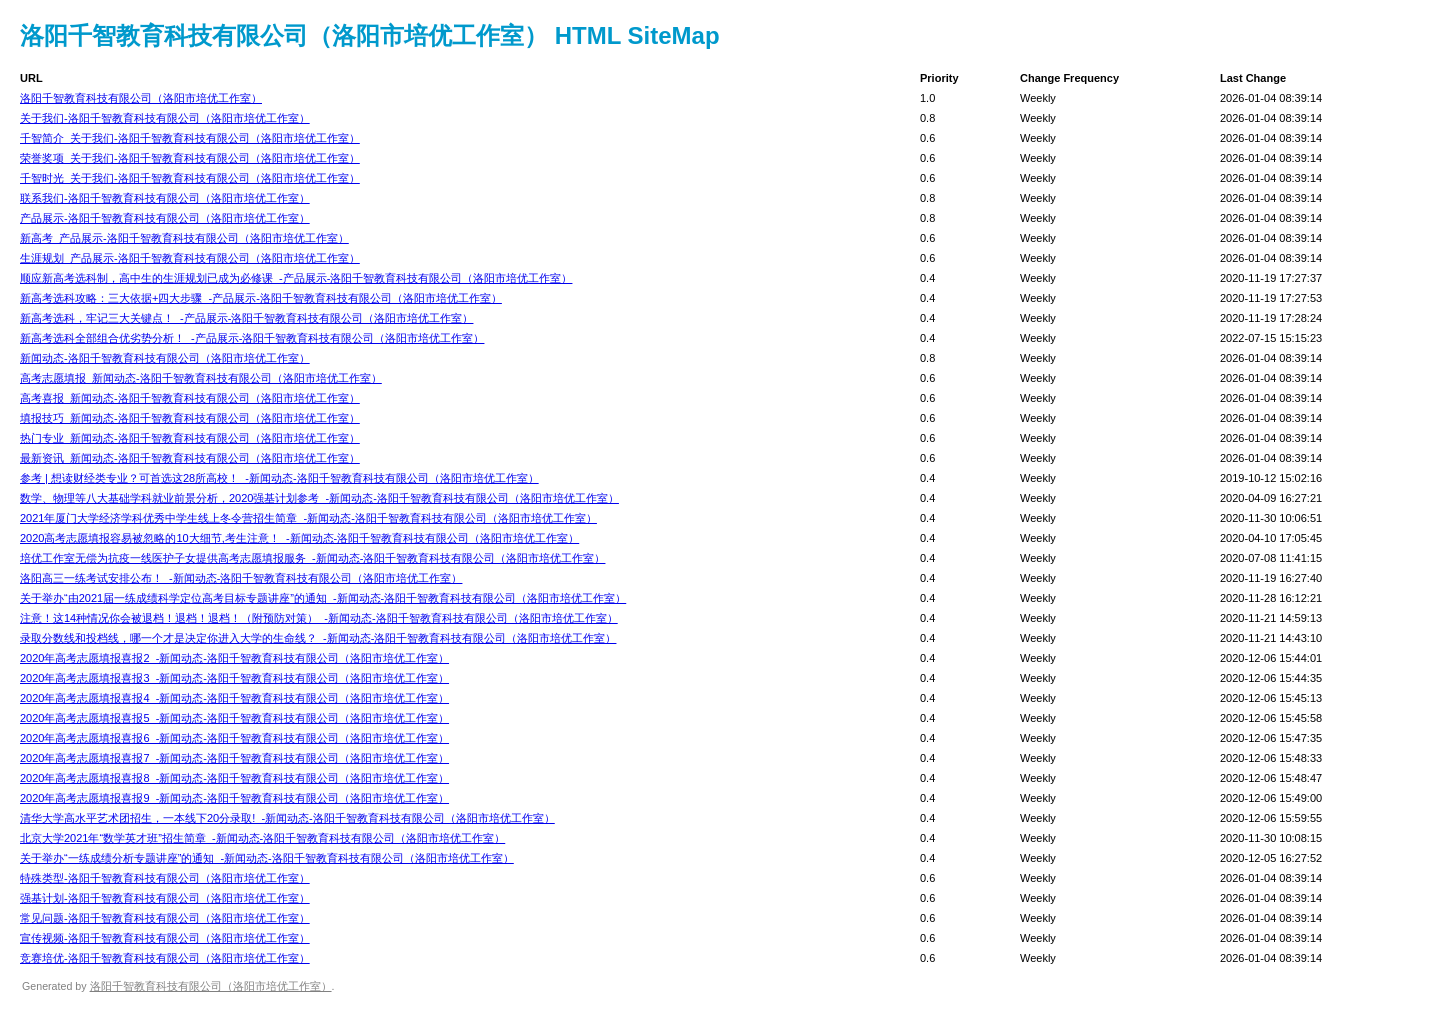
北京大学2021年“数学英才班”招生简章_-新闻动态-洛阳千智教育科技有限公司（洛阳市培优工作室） (262, 838)
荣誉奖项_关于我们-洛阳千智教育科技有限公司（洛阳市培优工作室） (190, 158)
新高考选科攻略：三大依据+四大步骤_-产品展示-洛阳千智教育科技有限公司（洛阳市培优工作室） (261, 298)
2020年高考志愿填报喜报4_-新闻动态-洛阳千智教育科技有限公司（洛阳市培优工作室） (234, 698)
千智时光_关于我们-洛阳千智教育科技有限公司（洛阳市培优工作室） (190, 178)
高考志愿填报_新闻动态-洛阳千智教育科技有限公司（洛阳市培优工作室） (201, 378)
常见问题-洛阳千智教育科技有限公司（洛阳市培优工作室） (165, 918)
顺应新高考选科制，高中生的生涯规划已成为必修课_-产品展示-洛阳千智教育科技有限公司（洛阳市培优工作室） (296, 278)
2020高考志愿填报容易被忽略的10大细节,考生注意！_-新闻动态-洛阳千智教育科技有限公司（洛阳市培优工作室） (299, 538)
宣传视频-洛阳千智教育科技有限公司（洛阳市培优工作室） (165, 938)
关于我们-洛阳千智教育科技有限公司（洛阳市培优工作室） (165, 118)
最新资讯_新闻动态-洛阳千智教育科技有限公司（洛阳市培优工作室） (190, 458)
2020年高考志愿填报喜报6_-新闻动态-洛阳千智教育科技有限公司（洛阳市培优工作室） (234, 738)
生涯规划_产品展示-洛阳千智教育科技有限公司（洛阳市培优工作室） (190, 258)
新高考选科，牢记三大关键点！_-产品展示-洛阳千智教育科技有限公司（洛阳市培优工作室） (246, 318)
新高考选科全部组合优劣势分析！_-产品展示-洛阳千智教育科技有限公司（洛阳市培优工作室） (252, 338)
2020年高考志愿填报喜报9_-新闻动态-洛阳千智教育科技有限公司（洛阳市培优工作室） (234, 798)
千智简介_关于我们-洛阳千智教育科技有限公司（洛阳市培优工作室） (190, 138)
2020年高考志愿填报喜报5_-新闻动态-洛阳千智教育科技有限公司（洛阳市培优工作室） (234, 718)
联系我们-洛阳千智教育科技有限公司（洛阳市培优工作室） (165, 198)
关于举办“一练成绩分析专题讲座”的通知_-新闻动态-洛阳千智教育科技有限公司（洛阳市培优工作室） (267, 858)
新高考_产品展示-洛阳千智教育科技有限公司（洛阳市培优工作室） (184, 238)
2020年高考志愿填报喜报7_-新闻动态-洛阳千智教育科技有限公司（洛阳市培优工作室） (234, 758)
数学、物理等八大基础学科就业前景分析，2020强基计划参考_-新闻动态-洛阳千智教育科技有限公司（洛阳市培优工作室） (319, 498)
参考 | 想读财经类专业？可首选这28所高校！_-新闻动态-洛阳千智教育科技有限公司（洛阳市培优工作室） (279, 478)
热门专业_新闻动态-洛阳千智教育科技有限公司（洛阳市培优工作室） (190, 438)
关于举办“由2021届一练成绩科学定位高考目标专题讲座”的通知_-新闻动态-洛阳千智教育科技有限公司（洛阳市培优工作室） (323, 598)
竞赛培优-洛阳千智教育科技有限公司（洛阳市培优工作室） (165, 958)
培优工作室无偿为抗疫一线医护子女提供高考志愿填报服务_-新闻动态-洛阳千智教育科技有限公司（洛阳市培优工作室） (312, 558)
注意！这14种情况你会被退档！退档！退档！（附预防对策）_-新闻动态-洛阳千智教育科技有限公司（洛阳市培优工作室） (319, 618)
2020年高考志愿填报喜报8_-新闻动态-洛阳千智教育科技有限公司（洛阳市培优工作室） (234, 778)
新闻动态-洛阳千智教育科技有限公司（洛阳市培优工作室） (165, 358)
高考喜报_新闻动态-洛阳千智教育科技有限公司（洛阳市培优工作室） (190, 398)
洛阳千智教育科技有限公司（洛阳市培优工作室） (141, 98)
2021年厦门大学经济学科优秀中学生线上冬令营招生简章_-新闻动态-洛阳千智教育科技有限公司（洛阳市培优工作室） (308, 518)
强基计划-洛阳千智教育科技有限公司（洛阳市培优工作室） (165, 898)
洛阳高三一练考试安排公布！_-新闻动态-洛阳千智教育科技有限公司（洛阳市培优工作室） (241, 578)
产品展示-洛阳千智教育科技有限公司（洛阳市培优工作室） (165, 218)
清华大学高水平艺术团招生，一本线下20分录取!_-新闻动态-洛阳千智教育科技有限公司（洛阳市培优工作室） (287, 818)
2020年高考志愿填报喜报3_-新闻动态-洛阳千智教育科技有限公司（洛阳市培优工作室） (234, 678)
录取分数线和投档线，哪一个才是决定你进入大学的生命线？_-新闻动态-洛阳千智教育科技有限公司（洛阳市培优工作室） (318, 638)
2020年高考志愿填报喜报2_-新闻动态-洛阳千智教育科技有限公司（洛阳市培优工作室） (234, 658)
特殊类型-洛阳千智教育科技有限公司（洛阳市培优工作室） (165, 878)
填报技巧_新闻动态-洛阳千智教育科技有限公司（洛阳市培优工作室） (190, 418)
